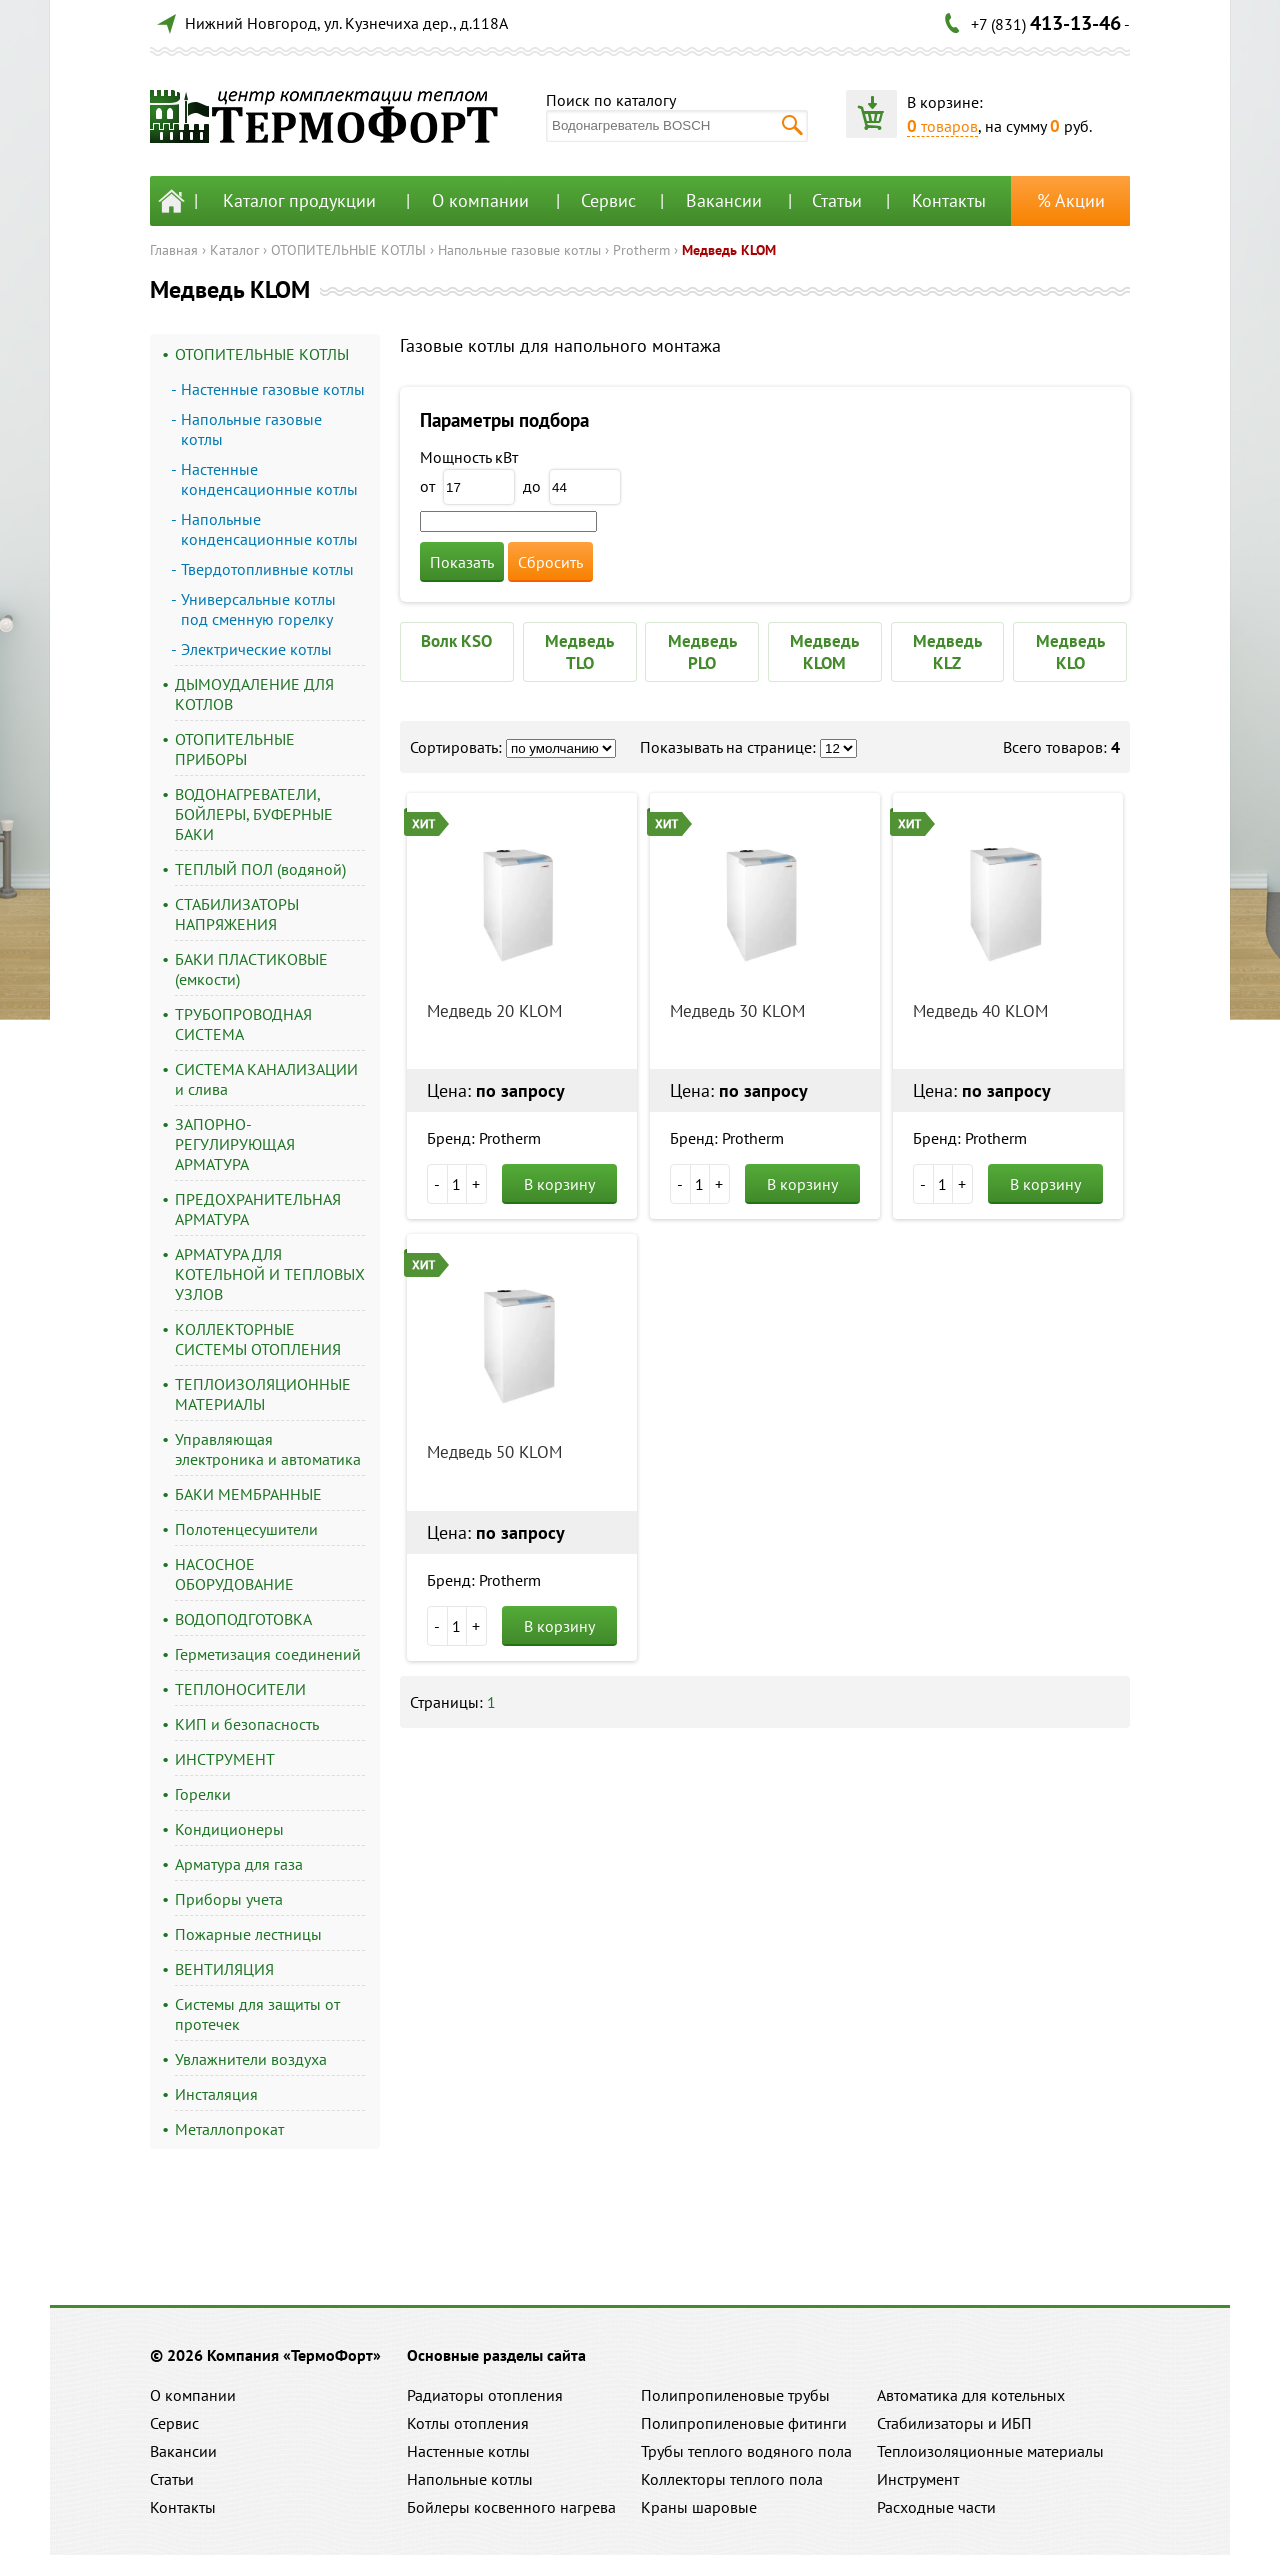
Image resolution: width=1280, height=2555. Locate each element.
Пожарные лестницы (248, 1934)
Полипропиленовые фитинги (744, 2423)
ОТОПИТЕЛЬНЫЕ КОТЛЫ (348, 250)
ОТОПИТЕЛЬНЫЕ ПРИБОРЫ (235, 749)
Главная (174, 250)
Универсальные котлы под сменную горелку (258, 609)
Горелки (203, 1794)
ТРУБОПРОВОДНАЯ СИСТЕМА (243, 1024)
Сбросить (550, 562)
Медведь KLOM (729, 250)
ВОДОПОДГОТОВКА (243, 1619)
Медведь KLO (1070, 652)
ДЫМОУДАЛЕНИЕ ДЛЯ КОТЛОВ (254, 694)
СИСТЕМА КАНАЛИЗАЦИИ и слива (266, 1079)
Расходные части (936, 2507)
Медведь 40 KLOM (980, 1011)
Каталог (234, 250)
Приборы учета (229, 1899)
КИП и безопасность (247, 1724)
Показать (462, 562)
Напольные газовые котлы (519, 250)
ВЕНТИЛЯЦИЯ (224, 1969)
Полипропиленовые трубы (735, 2395)
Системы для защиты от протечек (257, 2014)
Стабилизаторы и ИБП (954, 2423)
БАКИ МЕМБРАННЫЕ (248, 1494)
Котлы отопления (468, 2423)
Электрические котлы (256, 649)
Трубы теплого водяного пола (746, 2451)
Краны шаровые (699, 2507)
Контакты (949, 200)
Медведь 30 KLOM (737, 1011)
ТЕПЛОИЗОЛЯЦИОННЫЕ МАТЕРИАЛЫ (263, 1394)
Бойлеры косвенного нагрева (511, 2507)
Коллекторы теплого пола (732, 2479)
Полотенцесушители (246, 1529)
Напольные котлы (470, 2479)
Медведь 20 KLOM (494, 1011)
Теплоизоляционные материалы (990, 2451)
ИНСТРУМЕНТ (225, 1759)
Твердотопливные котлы (267, 569)
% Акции (1071, 200)
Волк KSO (456, 641)
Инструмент (918, 2479)
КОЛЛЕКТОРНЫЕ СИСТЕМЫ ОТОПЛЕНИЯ (258, 1339)
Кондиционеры (229, 1829)
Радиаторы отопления (485, 2395)
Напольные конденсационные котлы (269, 529)
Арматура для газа (239, 1864)
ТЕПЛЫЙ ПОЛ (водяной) (260, 869)
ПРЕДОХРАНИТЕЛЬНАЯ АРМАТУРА (258, 1209)
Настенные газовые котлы (273, 389)
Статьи (837, 200)
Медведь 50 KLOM (494, 1452)
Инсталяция (216, 2094)
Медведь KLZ (947, 652)
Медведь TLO (579, 652)
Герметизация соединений (268, 1654)
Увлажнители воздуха (251, 2059)
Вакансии (724, 200)
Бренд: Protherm (484, 1138)
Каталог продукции (299, 200)
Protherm (641, 250)
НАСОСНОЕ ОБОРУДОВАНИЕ (234, 1574)
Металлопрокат (229, 2129)
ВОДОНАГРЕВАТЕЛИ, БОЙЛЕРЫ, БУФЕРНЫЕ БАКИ (254, 814)
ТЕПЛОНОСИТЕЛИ (240, 1689)
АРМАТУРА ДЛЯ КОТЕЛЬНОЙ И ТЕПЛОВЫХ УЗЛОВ (270, 1274)
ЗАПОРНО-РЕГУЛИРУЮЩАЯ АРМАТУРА (235, 1144)
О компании (480, 200)
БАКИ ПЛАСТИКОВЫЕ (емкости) (251, 969)
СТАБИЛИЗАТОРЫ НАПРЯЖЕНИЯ (237, 914)
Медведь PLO (702, 652)
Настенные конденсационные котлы (269, 479)
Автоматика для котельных (971, 2395)
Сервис (608, 200)
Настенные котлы (468, 2451)
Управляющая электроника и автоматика (268, 1449)
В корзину (559, 1184)
